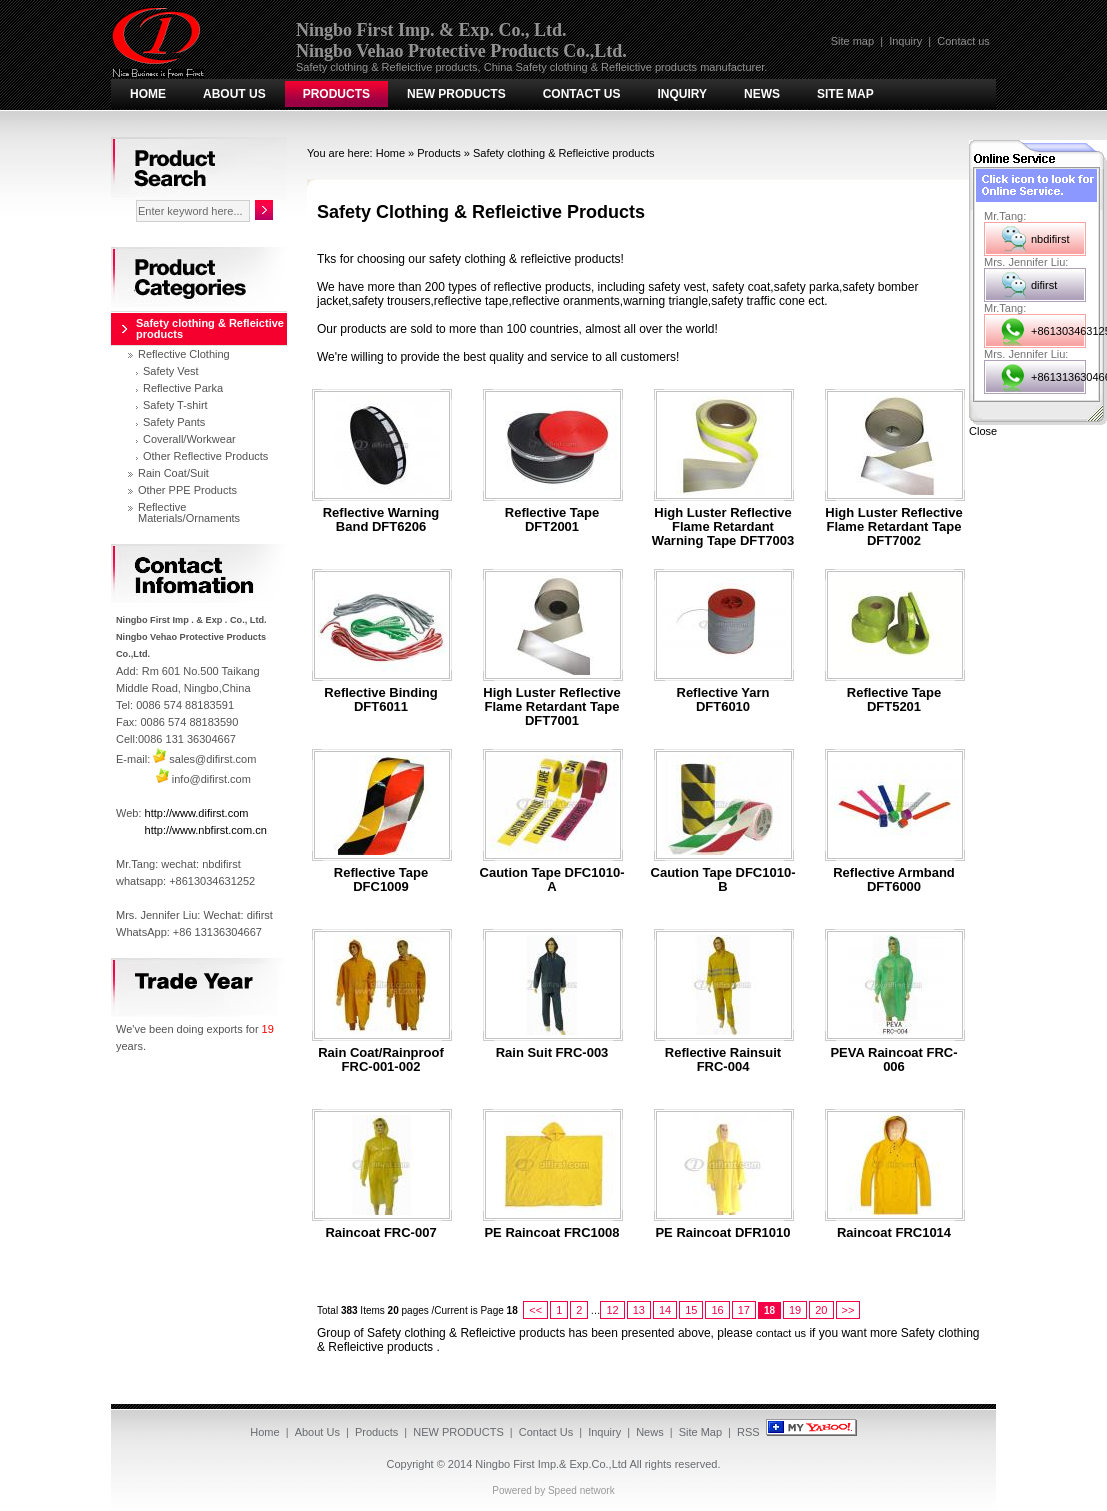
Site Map (845, 94)
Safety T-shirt (175, 405)
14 (665, 1310)
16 (717, 1310)
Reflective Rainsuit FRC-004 (723, 1060)
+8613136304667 (1058, 377)
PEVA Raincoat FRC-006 (893, 1060)
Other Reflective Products (205, 456)
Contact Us (582, 94)
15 (691, 1310)
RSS (748, 1432)
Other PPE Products (187, 490)
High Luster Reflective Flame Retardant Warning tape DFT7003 (723, 527)
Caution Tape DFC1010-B (723, 880)
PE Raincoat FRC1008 (551, 1233)
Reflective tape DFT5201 (894, 700)
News (762, 94)
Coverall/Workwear (189, 439)
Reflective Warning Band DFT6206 (381, 520)
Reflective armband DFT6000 (894, 880)
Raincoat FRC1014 (894, 1233)
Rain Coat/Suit (173, 473)
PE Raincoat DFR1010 (722, 1233)
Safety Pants (174, 422)
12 (612, 1310)
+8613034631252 (1058, 331)
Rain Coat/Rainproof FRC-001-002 (381, 1060)
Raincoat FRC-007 (380, 1233)
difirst (1044, 285)
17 (744, 1310)
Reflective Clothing (184, 354)
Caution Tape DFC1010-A (552, 880)
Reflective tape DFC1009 (381, 880)
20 (821, 1310)
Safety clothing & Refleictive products (564, 153)
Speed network (581, 1490)
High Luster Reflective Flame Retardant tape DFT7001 (551, 707)
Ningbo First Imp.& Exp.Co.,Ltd (551, 1464)
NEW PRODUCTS (456, 94)
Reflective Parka (183, 388)
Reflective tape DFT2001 (552, 520)
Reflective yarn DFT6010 (723, 700)
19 (795, 1310)
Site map (852, 41)
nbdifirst (1050, 239)
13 (639, 1310)
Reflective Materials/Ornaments (189, 512)
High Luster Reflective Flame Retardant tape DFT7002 (893, 527)
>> (848, 1310)
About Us (234, 94)
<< (535, 1310)
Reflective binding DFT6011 (380, 700)
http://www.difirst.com (197, 813)
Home (148, 94)
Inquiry (905, 41)
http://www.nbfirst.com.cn (206, 830)
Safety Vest (171, 371)
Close (983, 431)
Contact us (963, 41)
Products (336, 94)
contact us (781, 1333)
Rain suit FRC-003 (552, 1053)
